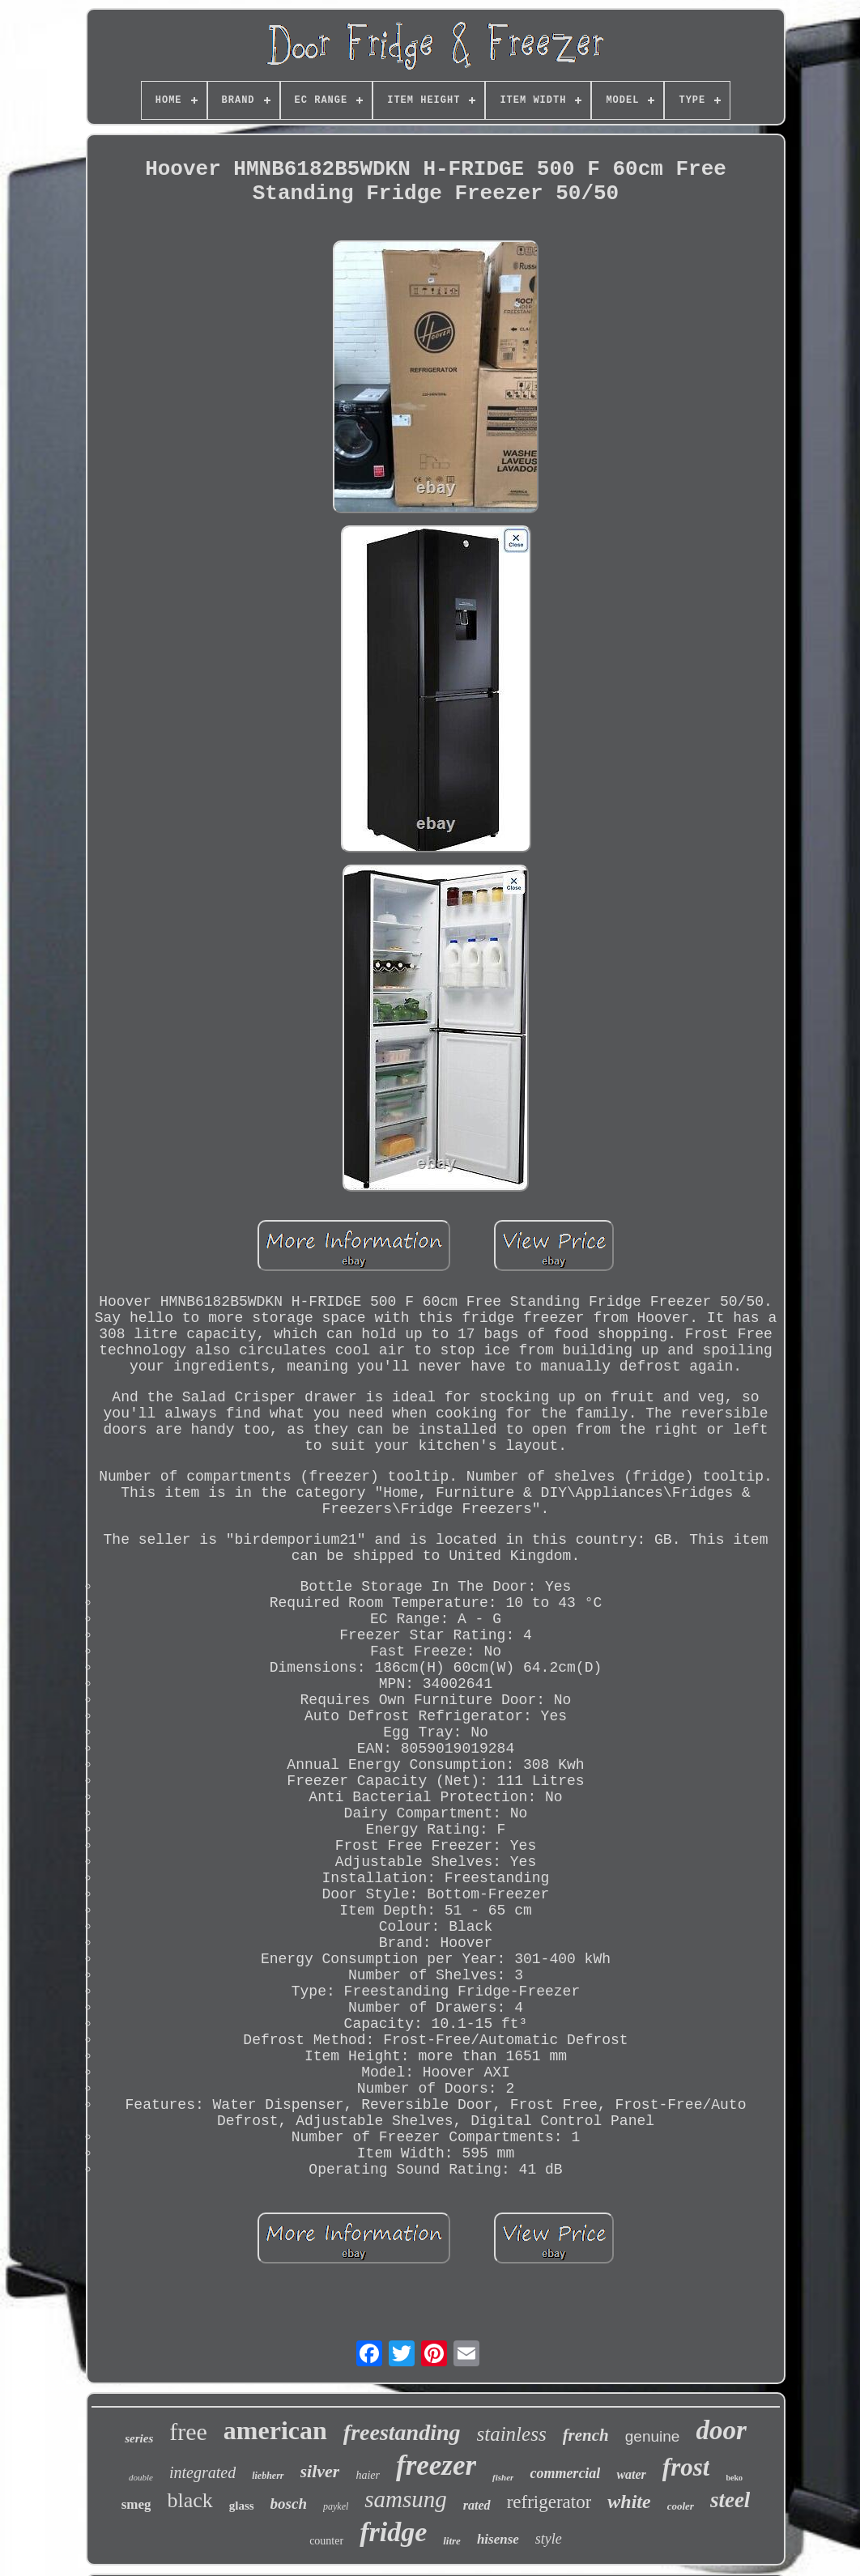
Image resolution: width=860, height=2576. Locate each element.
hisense (498, 2539)
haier (367, 2475)
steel (730, 2500)
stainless (512, 2434)
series (139, 2438)
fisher (502, 2477)
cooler (680, 2506)
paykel (335, 2506)
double (141, 2477)
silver (320, 2471)
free (188, 2431)
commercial (565, 2473)
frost (686, 2467)
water (630, 2474)
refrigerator (549, 2502)
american (275, 2430)
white (628, 2501)
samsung (405, 2499)
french (586, 2435)
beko (734, 2477)
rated (477, 2505)
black (189, 2500)
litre (452, 2541)
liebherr (267, 2475)
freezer (436, 2465)
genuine (652, 2436)
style (548, 2539)
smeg (136, 2504)
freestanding (402, 2432)
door (721, 2430)
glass (241, 2505)
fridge (393, 2532)
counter (326, 2541)
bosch (288, 2503)
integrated (202, 2472)
